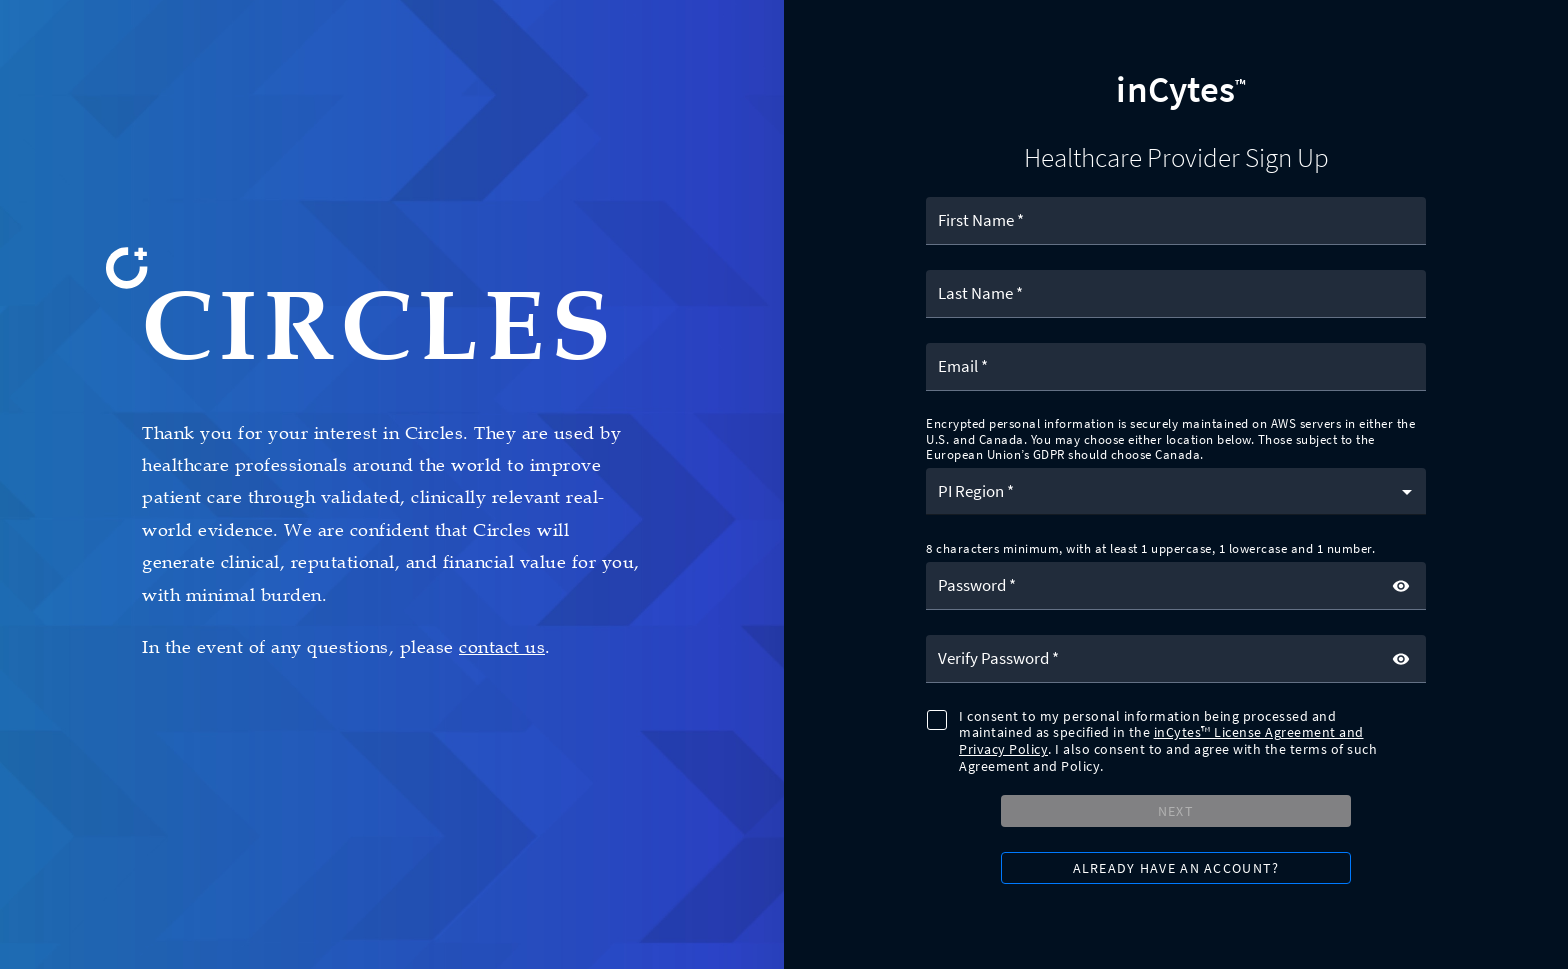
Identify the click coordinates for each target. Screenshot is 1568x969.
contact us (502, 647)
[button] (1176, 491)
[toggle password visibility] (1401, 586)
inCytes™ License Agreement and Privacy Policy (1161, 740)
